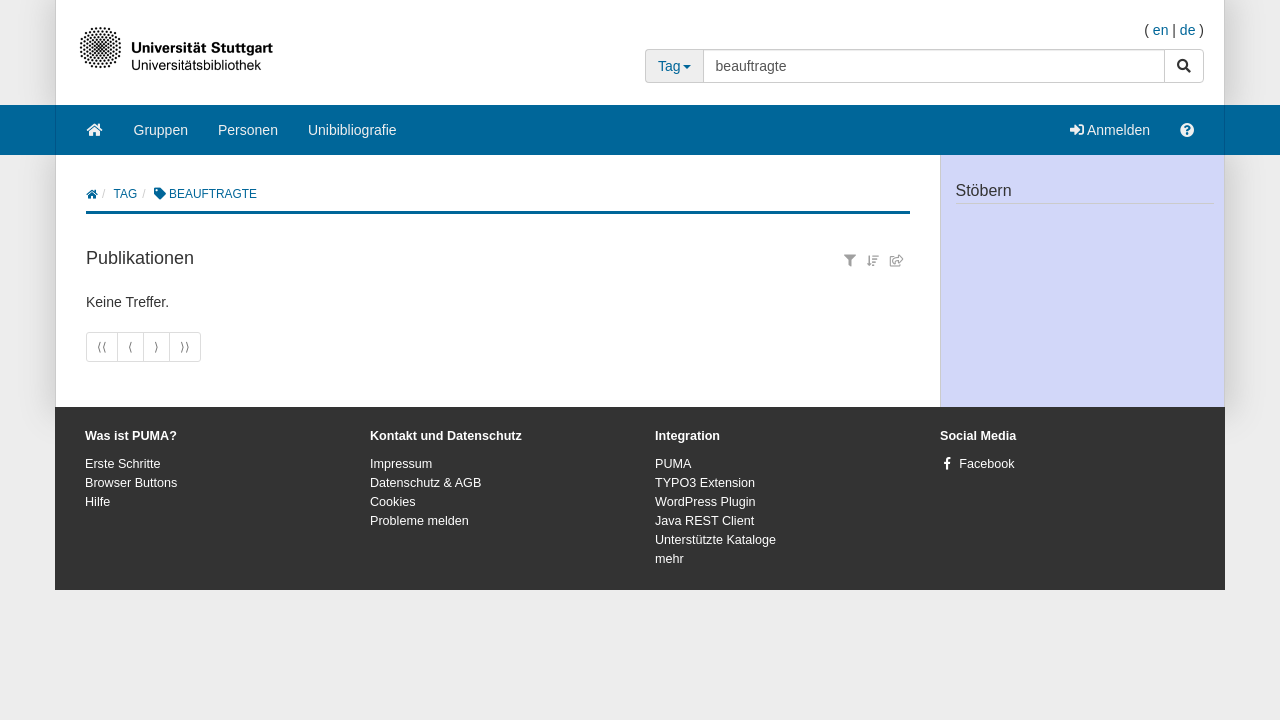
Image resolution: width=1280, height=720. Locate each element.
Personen (248, 130)
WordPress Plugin (705, 502)
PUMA (673, 464)
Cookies (393, 502)
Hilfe (97, 502)
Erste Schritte (123, 464)
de (1188, 30)
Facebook (986, 464)
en (1161, 30)
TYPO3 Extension (705, 483)
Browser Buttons (131, 483)
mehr (669, 559)
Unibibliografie (352, 130)
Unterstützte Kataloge (715, 540)
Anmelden (1110, 130)
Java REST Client (704, 521)
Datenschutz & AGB (425, 483)
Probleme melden (419, 521)
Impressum (401, 464)
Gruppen (161, 130)
